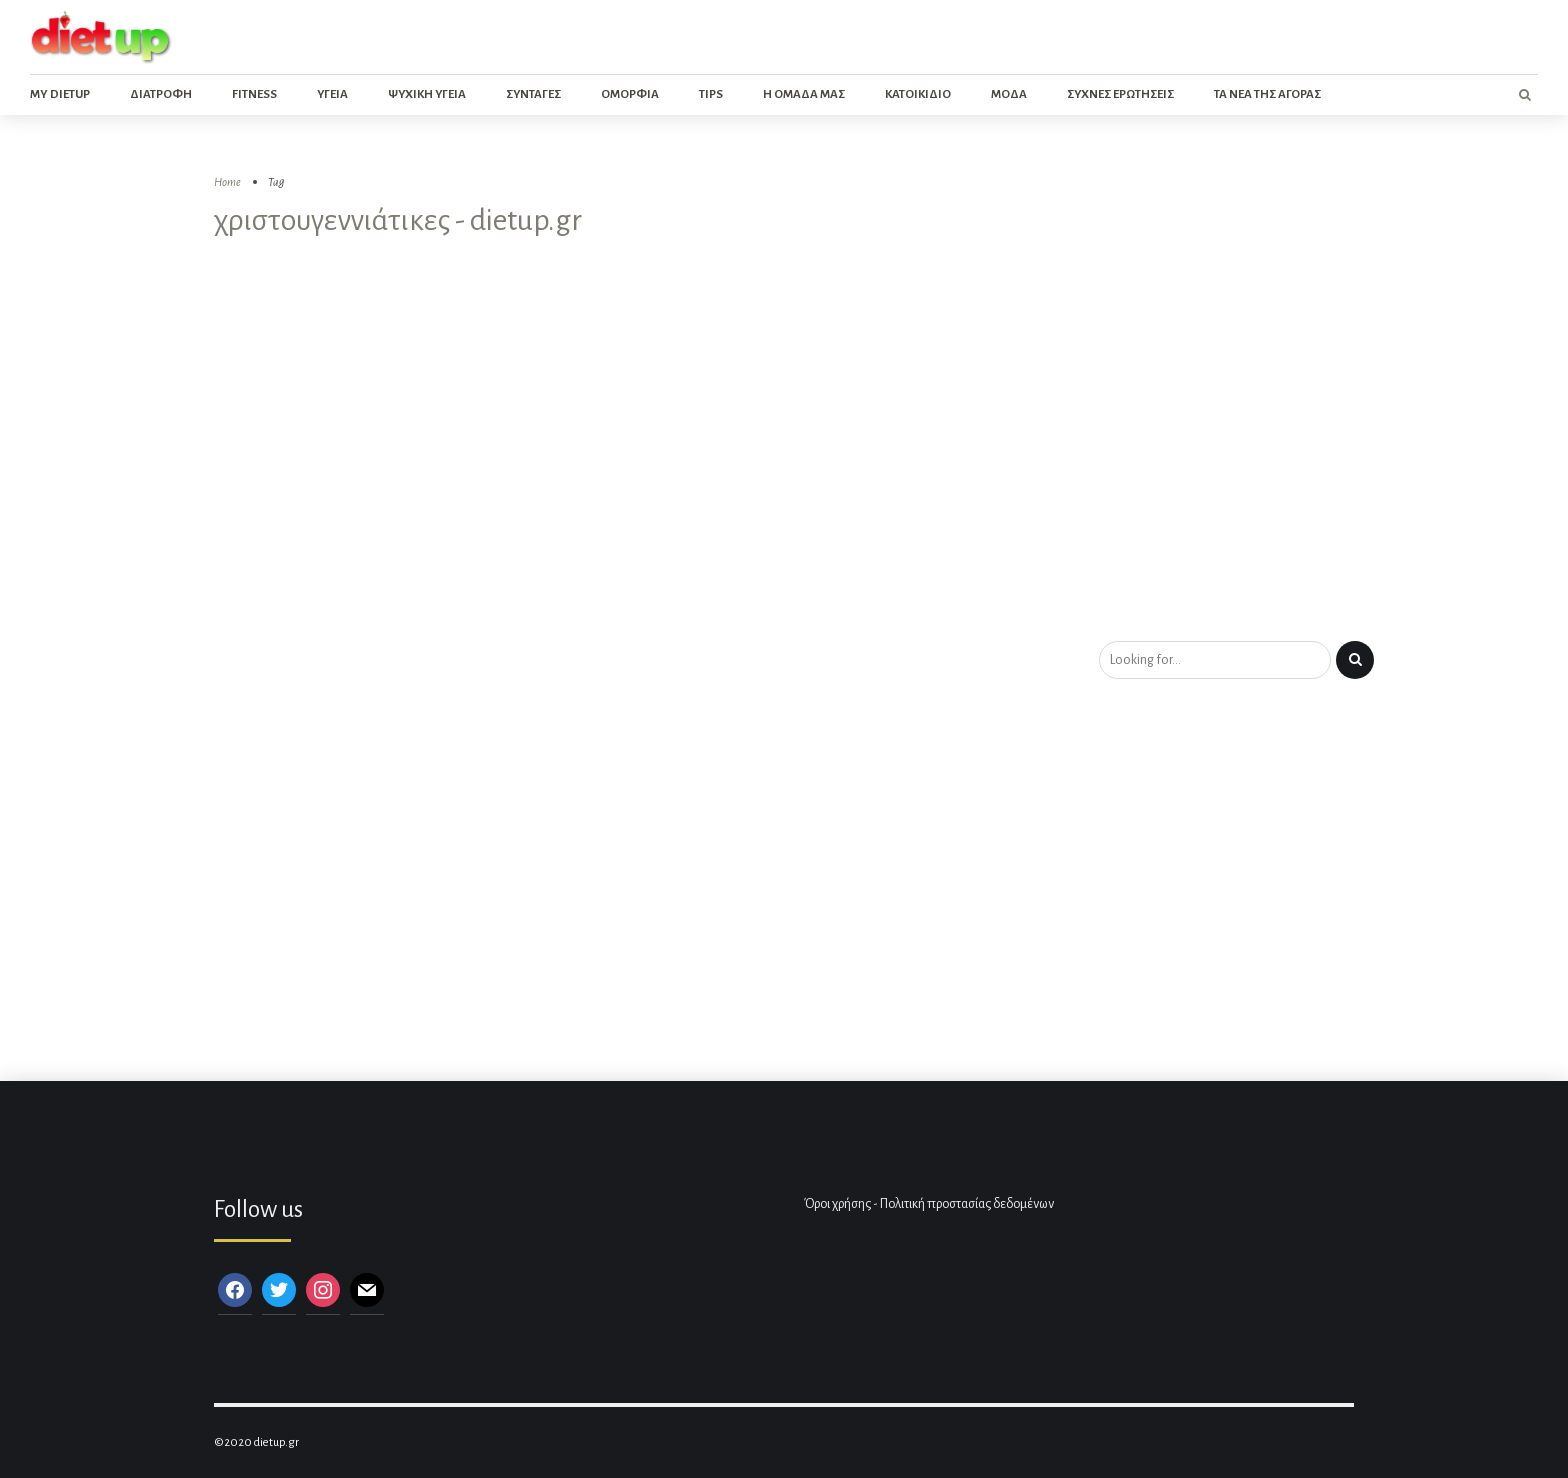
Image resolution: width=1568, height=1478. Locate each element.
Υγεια (332, 94)
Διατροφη (161, 94)
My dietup (60, 94)
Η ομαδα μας (804, 94)
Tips (711, 94)
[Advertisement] (784, 491)
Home (227, 182)
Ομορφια (630, 94)
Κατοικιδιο (918, 94)
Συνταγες (533, 94)
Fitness (254, 94)
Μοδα (1009, 94)
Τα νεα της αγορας (1267, 94)
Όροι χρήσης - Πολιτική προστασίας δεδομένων (929, 1204)
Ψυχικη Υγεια (427, 94)
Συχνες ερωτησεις (1120, 94)
